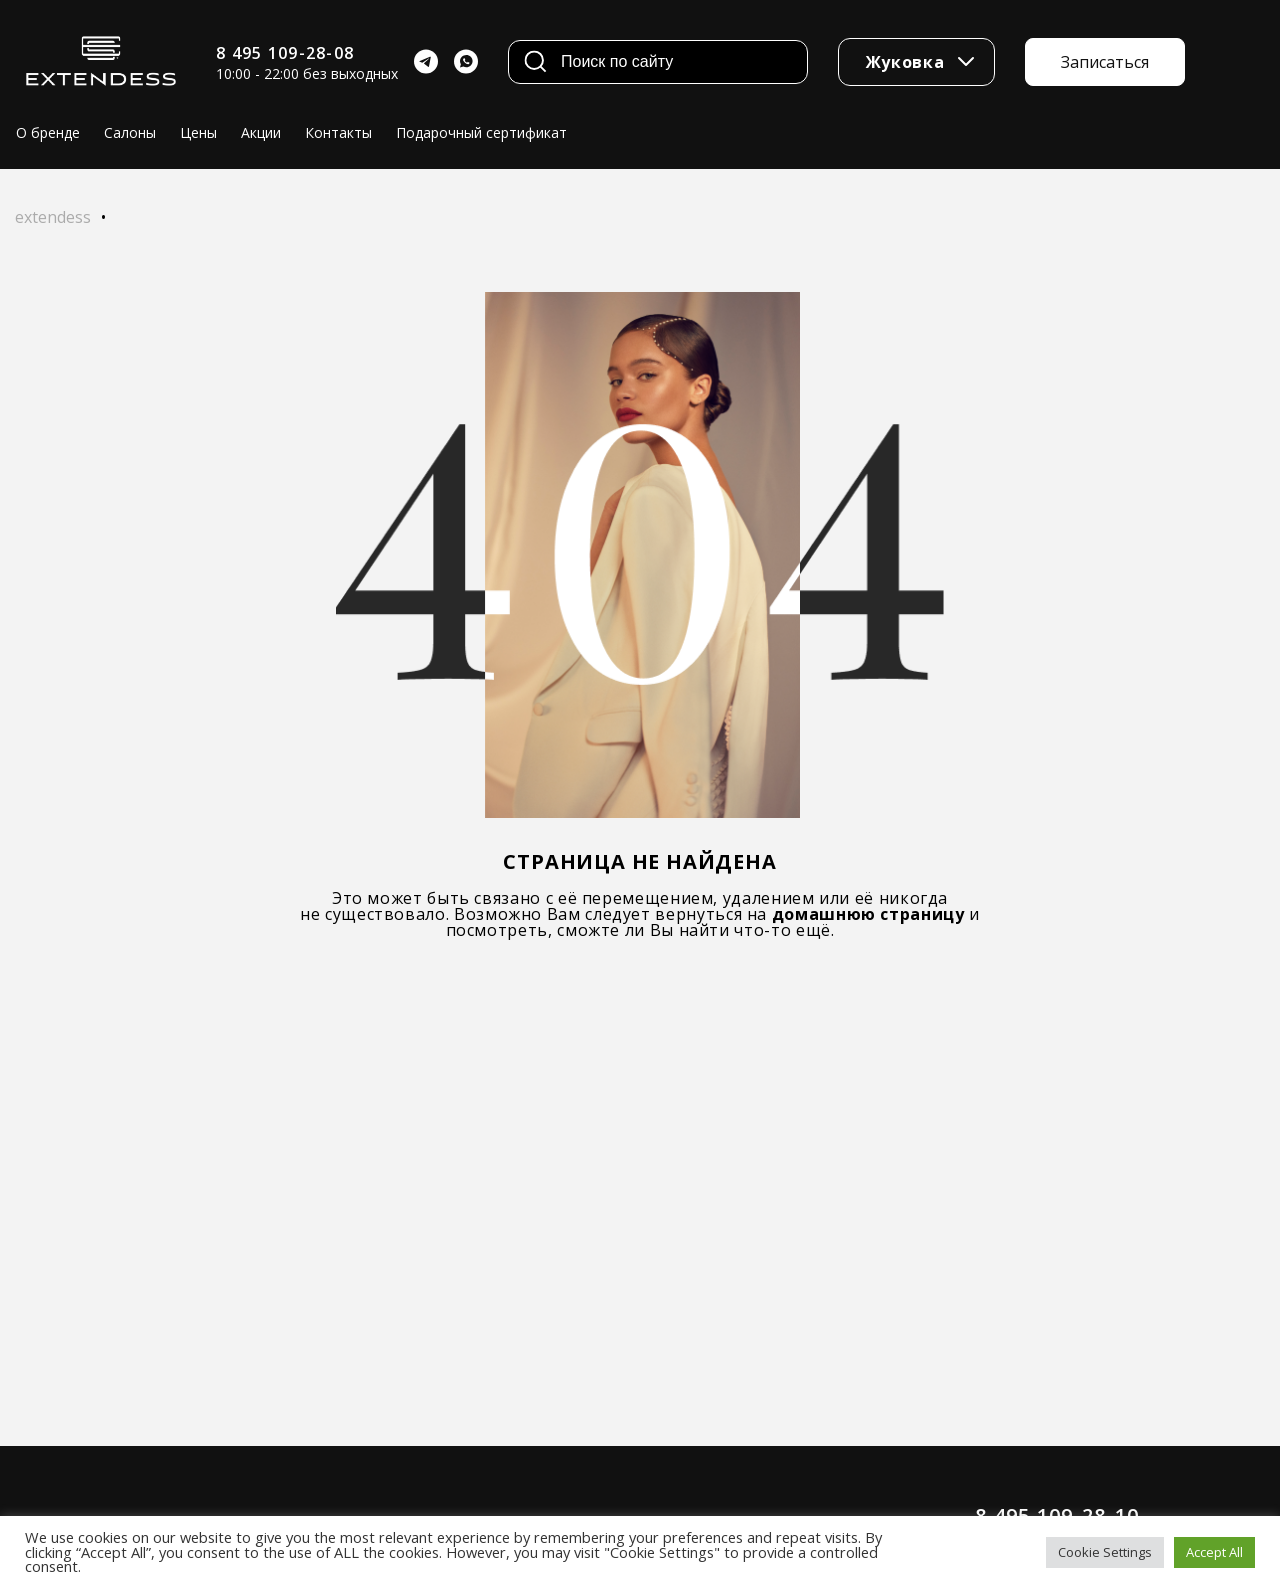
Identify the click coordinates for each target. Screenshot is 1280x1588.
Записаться (1105, 62)
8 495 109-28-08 (285, 53)
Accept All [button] (1214, 1552)
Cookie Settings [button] (1105, 1552)
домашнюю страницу (868, 914)
